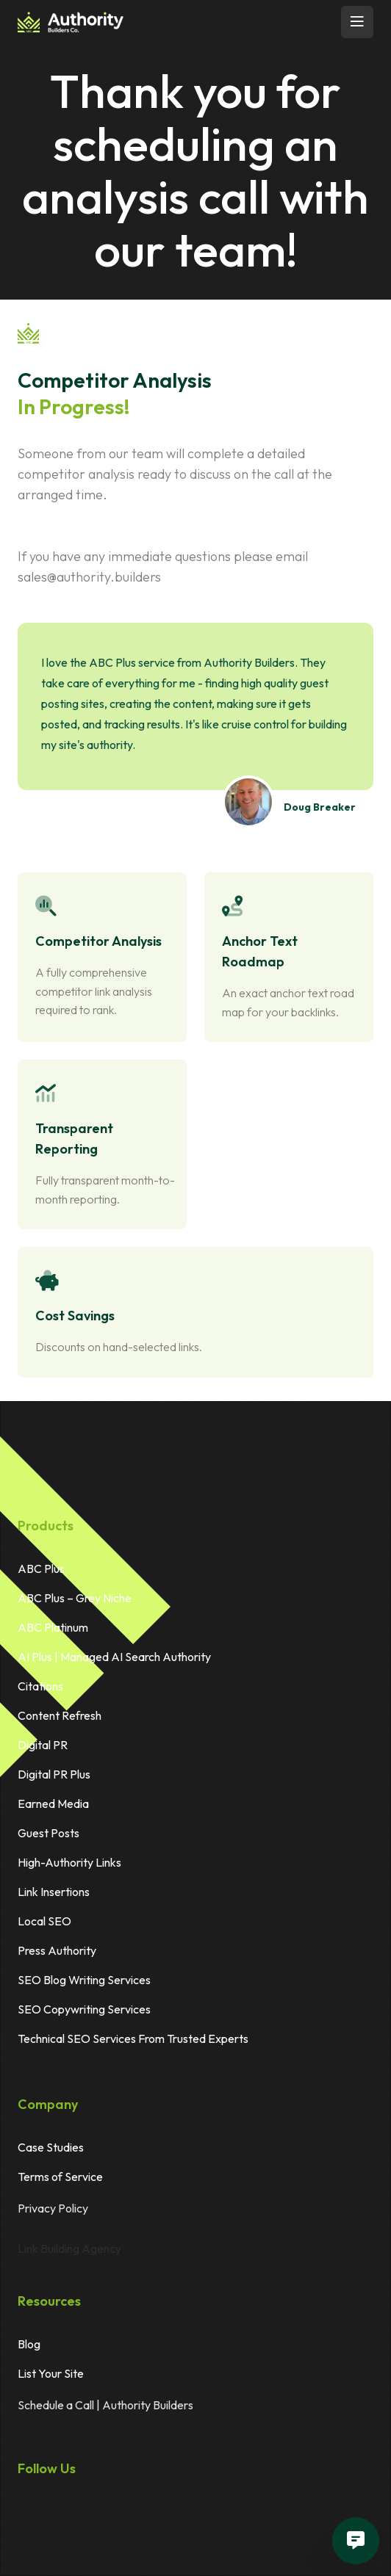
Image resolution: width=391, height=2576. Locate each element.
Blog (29, 2349)
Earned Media (53, 1808)
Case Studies (51, 2152)
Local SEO (44, 1926)
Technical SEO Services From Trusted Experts (133, 2043)
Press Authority (57, 1955)
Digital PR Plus (54, 1779)
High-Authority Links (69, 1867)
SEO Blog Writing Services (84, 1985)
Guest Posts (48, 1838)
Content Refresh (59, 1720)
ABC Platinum (53, 1632)
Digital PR (43, 1750)
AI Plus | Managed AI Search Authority (114, 1661)
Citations (40, 1691)
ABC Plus (41, 1573)
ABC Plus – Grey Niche (75, 1603)
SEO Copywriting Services (84, 2014)
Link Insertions (54, 1896)
